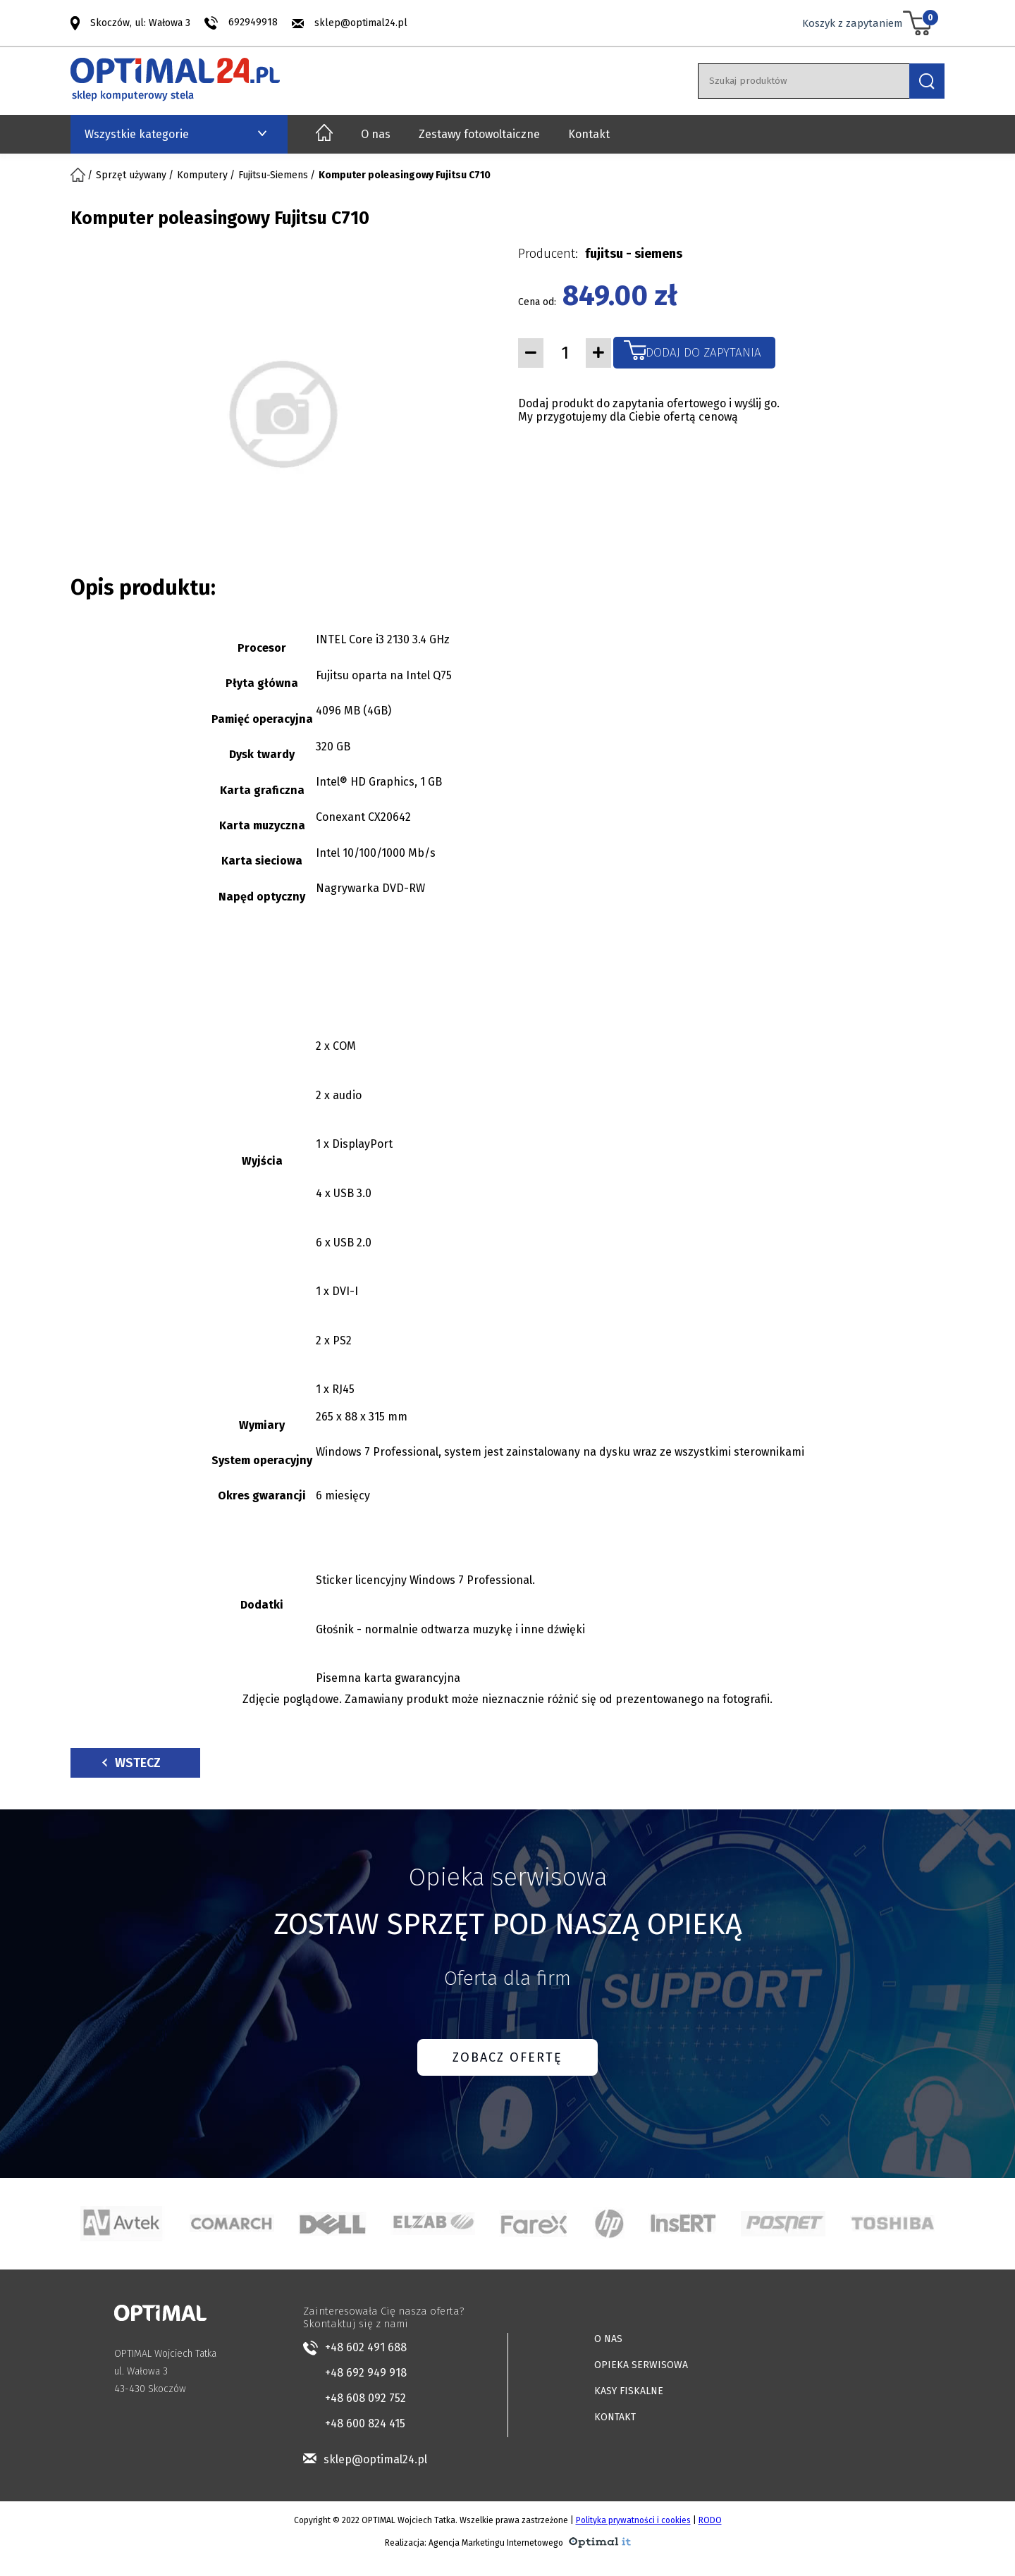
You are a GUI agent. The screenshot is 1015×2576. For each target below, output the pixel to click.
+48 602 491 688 (366, 2347)
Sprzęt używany (131, 175)
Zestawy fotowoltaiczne (479, 134)
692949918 (253, 22)
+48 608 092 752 (365, 2398)
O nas (375, 134)
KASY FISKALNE (628, 2391)
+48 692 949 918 (366, 2372)
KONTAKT (615, 2417)
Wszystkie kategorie (137, 134)
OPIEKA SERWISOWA (641, 2365)
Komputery (202, 175)
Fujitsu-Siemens (273, 175)
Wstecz (131, 1763)
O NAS (608, 2339)
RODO (710, 2520)
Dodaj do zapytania (703, 352)
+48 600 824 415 (365, 2423)
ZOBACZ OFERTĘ (507, 2057)
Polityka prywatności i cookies (633, 2520)
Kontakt (589, 134)
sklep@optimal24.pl (360, 23)
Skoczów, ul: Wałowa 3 (140, 22)
